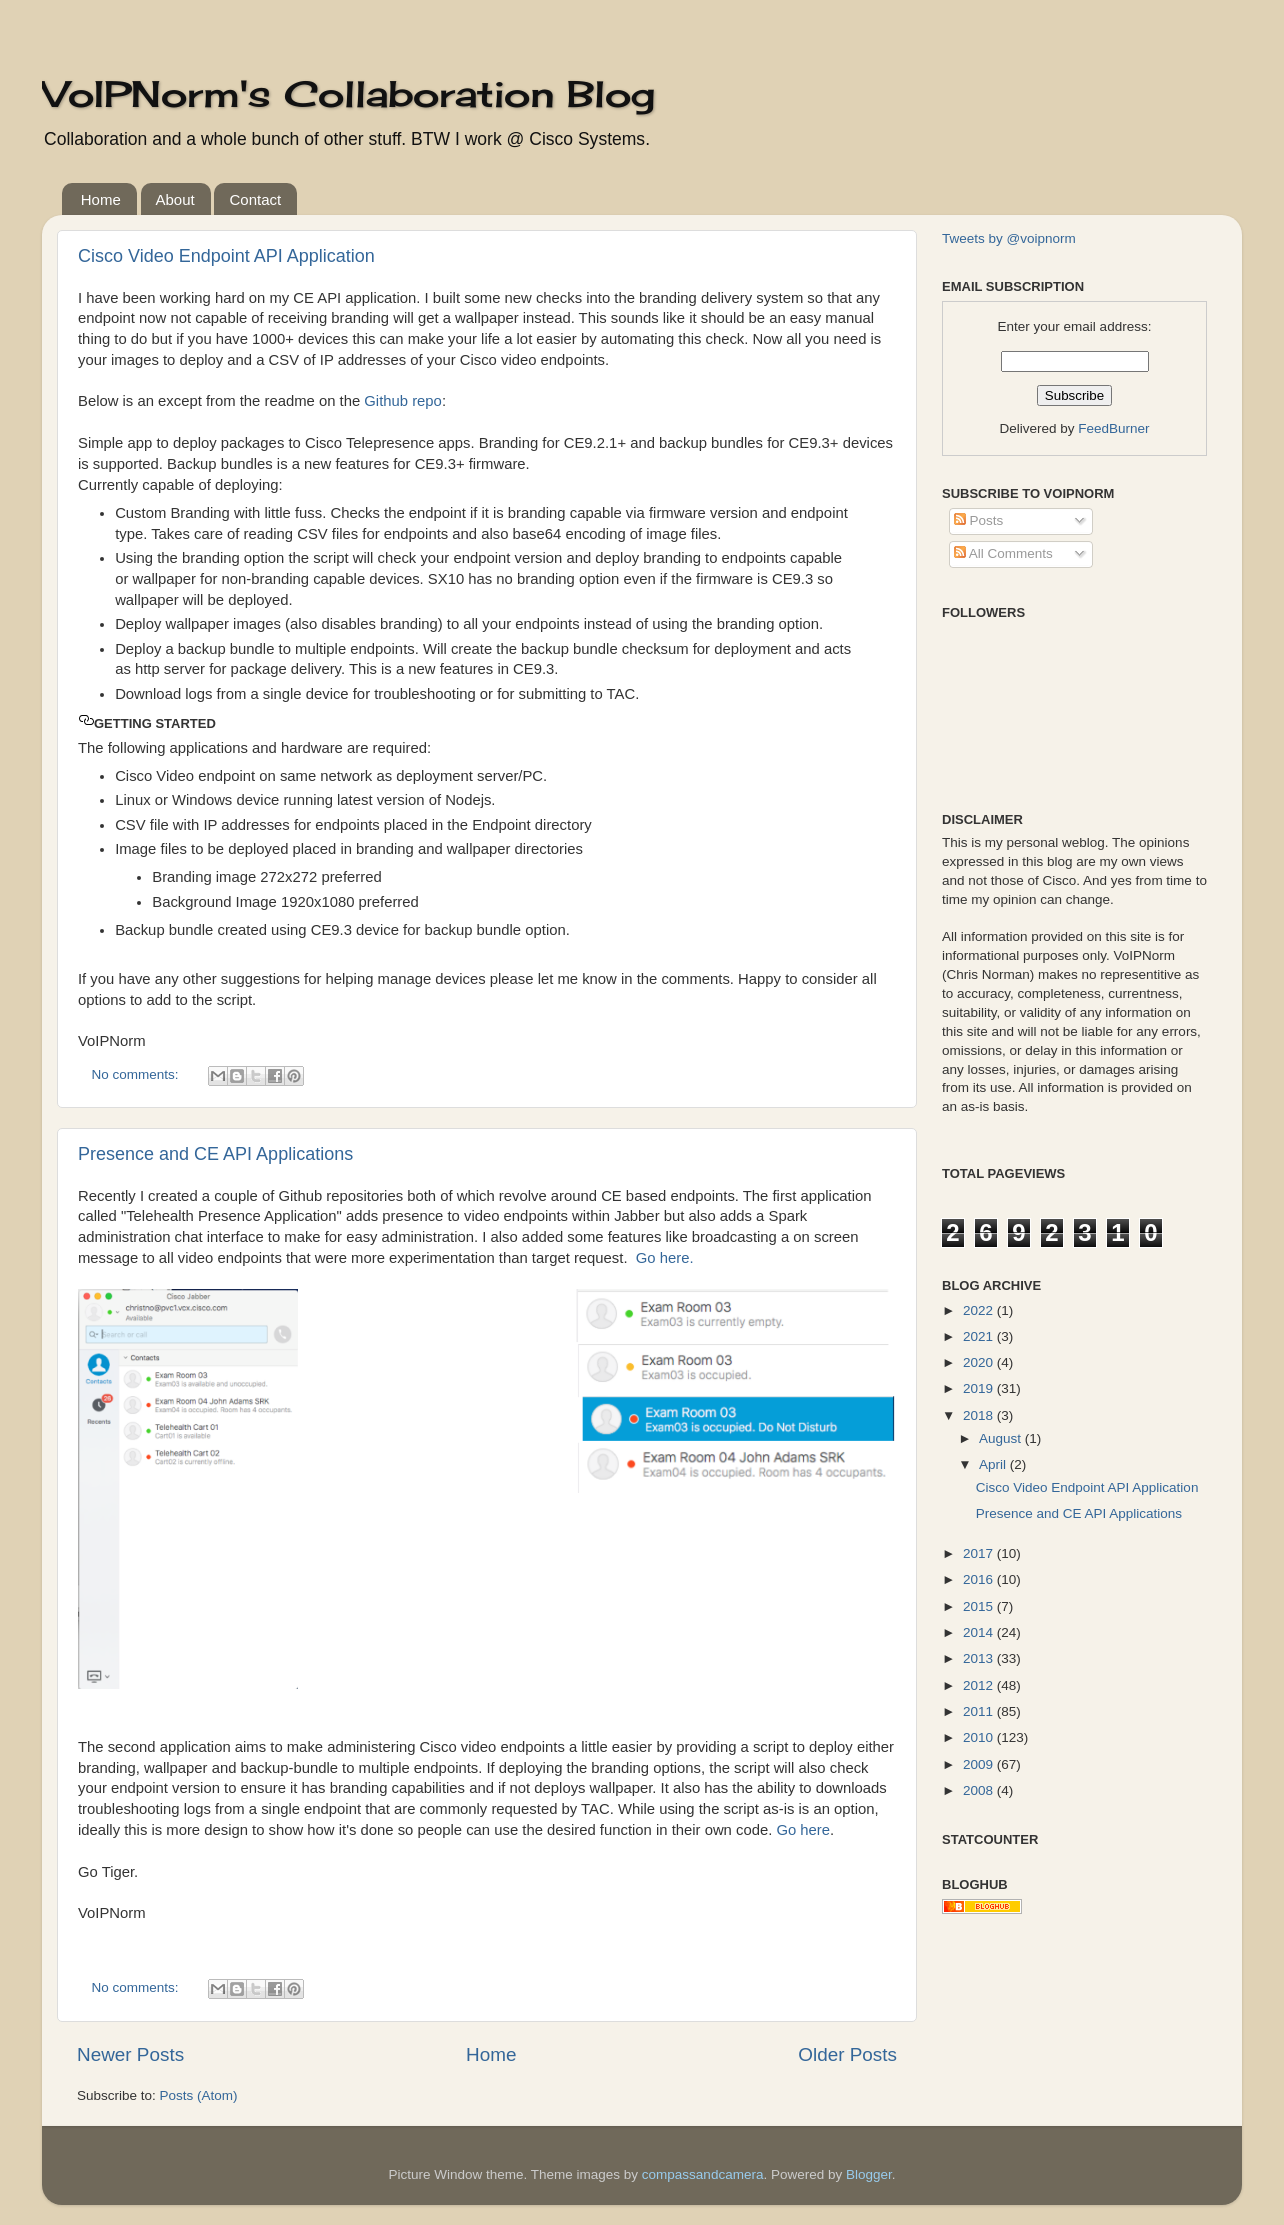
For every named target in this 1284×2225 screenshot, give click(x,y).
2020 (980, 1362)
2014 (980, 1632)
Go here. (665, 1258)
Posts (979, 520)
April (994, 1464)
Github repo (403, 401)
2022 (980, 1310)
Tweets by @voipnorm (1009, 238)
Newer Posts (130, 2054)
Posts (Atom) (199, 2095)
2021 (980, 1336)
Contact (255, 199)
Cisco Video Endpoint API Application (226, 256)
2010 (980, 1737)
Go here (803, 1830)
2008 (980, 1790)
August (1002, 1438)
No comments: (137, 1074)
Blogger (869, 2174)
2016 (980, 1579)
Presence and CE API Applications (215, 1154)
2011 (980, 1711)
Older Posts (847, 2054)
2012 (980, 1685)
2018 (980, 1415)
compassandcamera (703, 2174)
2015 (980, 1606)
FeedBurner (1113, 428)
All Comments (1003, 553)
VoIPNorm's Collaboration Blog (348, 94)
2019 (980, 1388)
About (175, 199)
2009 (980, 1764)
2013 (980, 1658)
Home (101, 199)
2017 (980, 1553)
